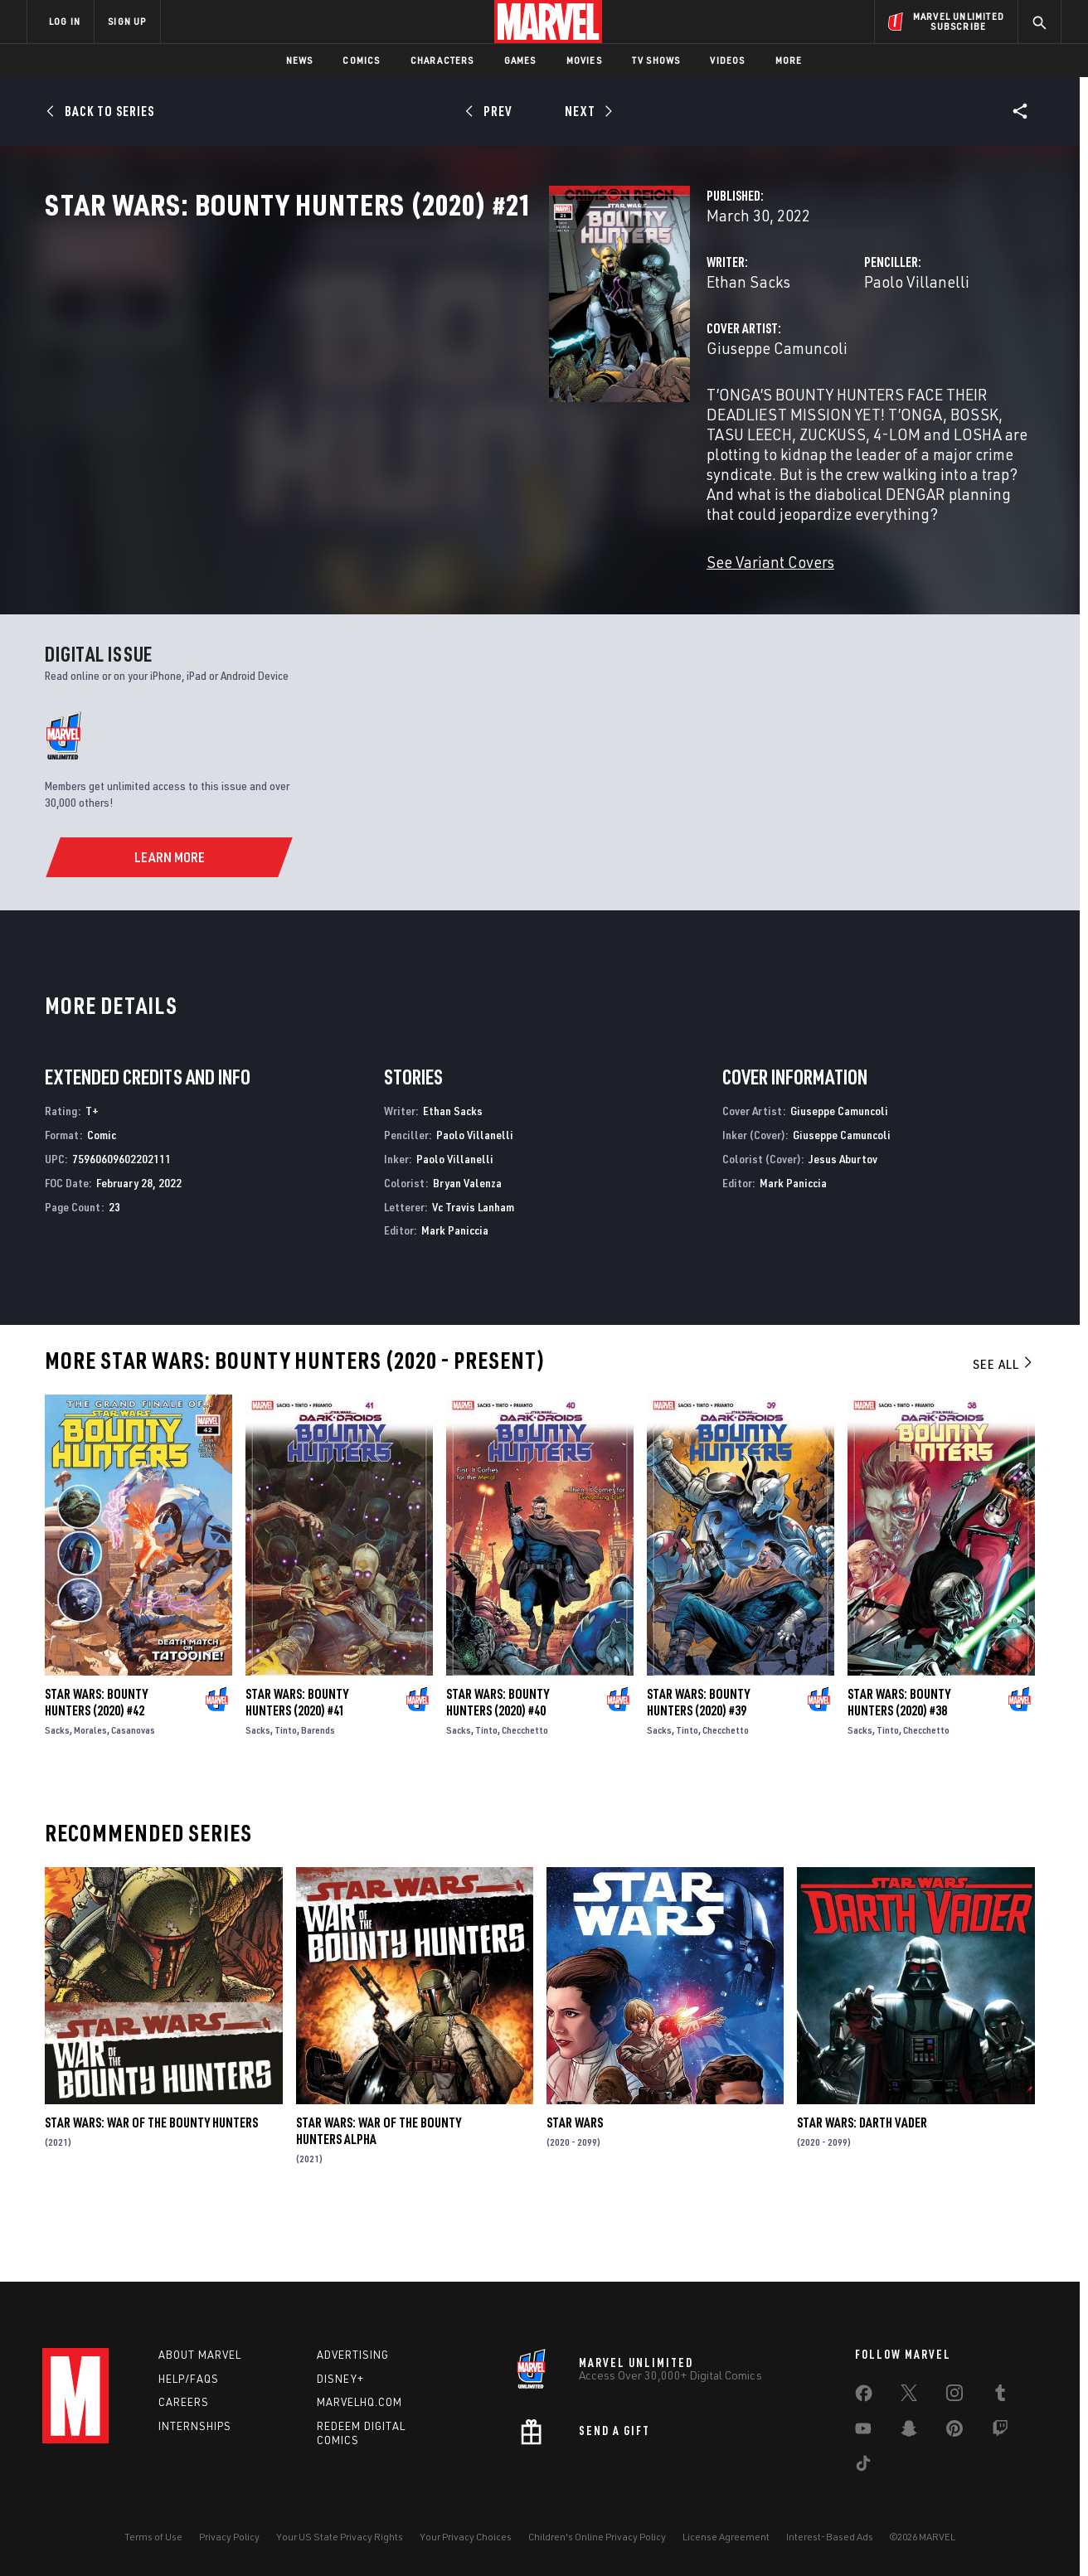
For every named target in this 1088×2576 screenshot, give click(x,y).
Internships (194, 2426)
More (789, 60)
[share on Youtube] (863, 2431)
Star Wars (574, 2182)
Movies (584, 60)
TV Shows (656, 60)
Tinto (285, 1789)
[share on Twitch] (1000, 2431)
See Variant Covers (417, 575)
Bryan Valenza (467, 1242)
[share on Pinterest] (954, 2431)
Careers (183, 2402)
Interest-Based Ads (829, 2536)
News (299, 60)
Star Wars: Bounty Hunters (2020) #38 (899, 1761)
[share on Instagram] (954, 2396)
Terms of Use (153, 2536)
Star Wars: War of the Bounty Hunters (151, 2182)
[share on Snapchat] (909, 2431)
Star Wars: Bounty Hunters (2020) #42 (96, 1761)
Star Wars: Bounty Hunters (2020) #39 (698, 1761)
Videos (727, 60)
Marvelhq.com (359, 2402)
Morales (90, 1789)
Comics (361, 60)
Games (520, 60)
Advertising (353, 2354)
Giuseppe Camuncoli (423, 420)
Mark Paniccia (454, 1290)
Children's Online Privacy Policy (597, 2536)
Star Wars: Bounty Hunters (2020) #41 (296, 1761)
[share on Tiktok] (863, 2466)
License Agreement (726, 2536)
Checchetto (525, 1789)
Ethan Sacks (395, 354)
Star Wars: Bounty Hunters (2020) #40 (497, 1761)
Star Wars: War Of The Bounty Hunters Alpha (378, 2190)
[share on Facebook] (863, 2397)
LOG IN (64, 21)
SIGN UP (127, 21)
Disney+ (340, 2378)
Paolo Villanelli (740, 354)
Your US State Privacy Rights (339, 2536)
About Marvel (199, 2354)
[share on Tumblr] (1000, 2396)
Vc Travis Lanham (473, 1266)
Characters (442, 60)
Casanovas (133, 1789)
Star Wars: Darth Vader (862, 2182)
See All (1003, 1423)
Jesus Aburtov (843, 1217)
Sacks (57, 1789)
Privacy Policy (229, 2536)
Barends (318, 1789)
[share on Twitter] (909, 2396)
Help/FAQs (188, 2378)
